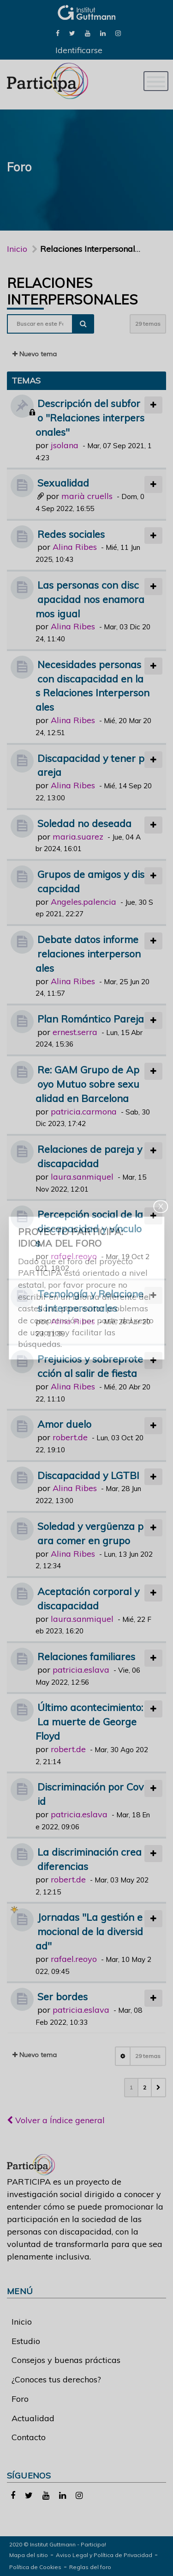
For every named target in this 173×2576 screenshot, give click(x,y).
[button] (158, 2087)
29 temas (148, 323)
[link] (58, 32)
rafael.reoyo (74, 1256)
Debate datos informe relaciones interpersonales (88, 953)
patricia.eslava (81, 1669)
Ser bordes (62, 1996)
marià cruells (87, 496)
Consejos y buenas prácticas (66, 2360)
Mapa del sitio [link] (28, 2555)
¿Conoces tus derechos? (56, 2379)
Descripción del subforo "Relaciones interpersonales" (90, 417)
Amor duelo (64, 1424)
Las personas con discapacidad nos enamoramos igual (90, 599)
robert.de (70, 1437)
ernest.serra (75, 1032)
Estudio (26, 2341)
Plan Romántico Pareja (90, 1018)
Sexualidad (63, 482)
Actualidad (33, 2418)
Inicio (17, 249)
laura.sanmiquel (82, 1176)
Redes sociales (71, 534)
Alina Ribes (75, 547)
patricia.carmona (84, 1111)
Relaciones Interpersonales (72, 291)
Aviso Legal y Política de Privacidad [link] (104, 2555)
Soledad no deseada (84, 823)
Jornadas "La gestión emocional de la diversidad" (89, 1931)
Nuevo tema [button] (34, 354)
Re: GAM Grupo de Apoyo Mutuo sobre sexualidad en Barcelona (87, 1083)
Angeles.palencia (83, 901)
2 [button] (144, 2087)
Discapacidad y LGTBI (88, 1475)
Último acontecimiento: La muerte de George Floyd (89, 1721)
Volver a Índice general (56, 2120)
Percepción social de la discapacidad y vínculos (89, 1228)
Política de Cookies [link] (35, 2567)
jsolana (64, 445)
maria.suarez (78, 836)
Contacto (29, 2437)
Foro (20, 2398)
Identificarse (78, 50)
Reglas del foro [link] (90, 2567)
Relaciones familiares (86, 1656)
